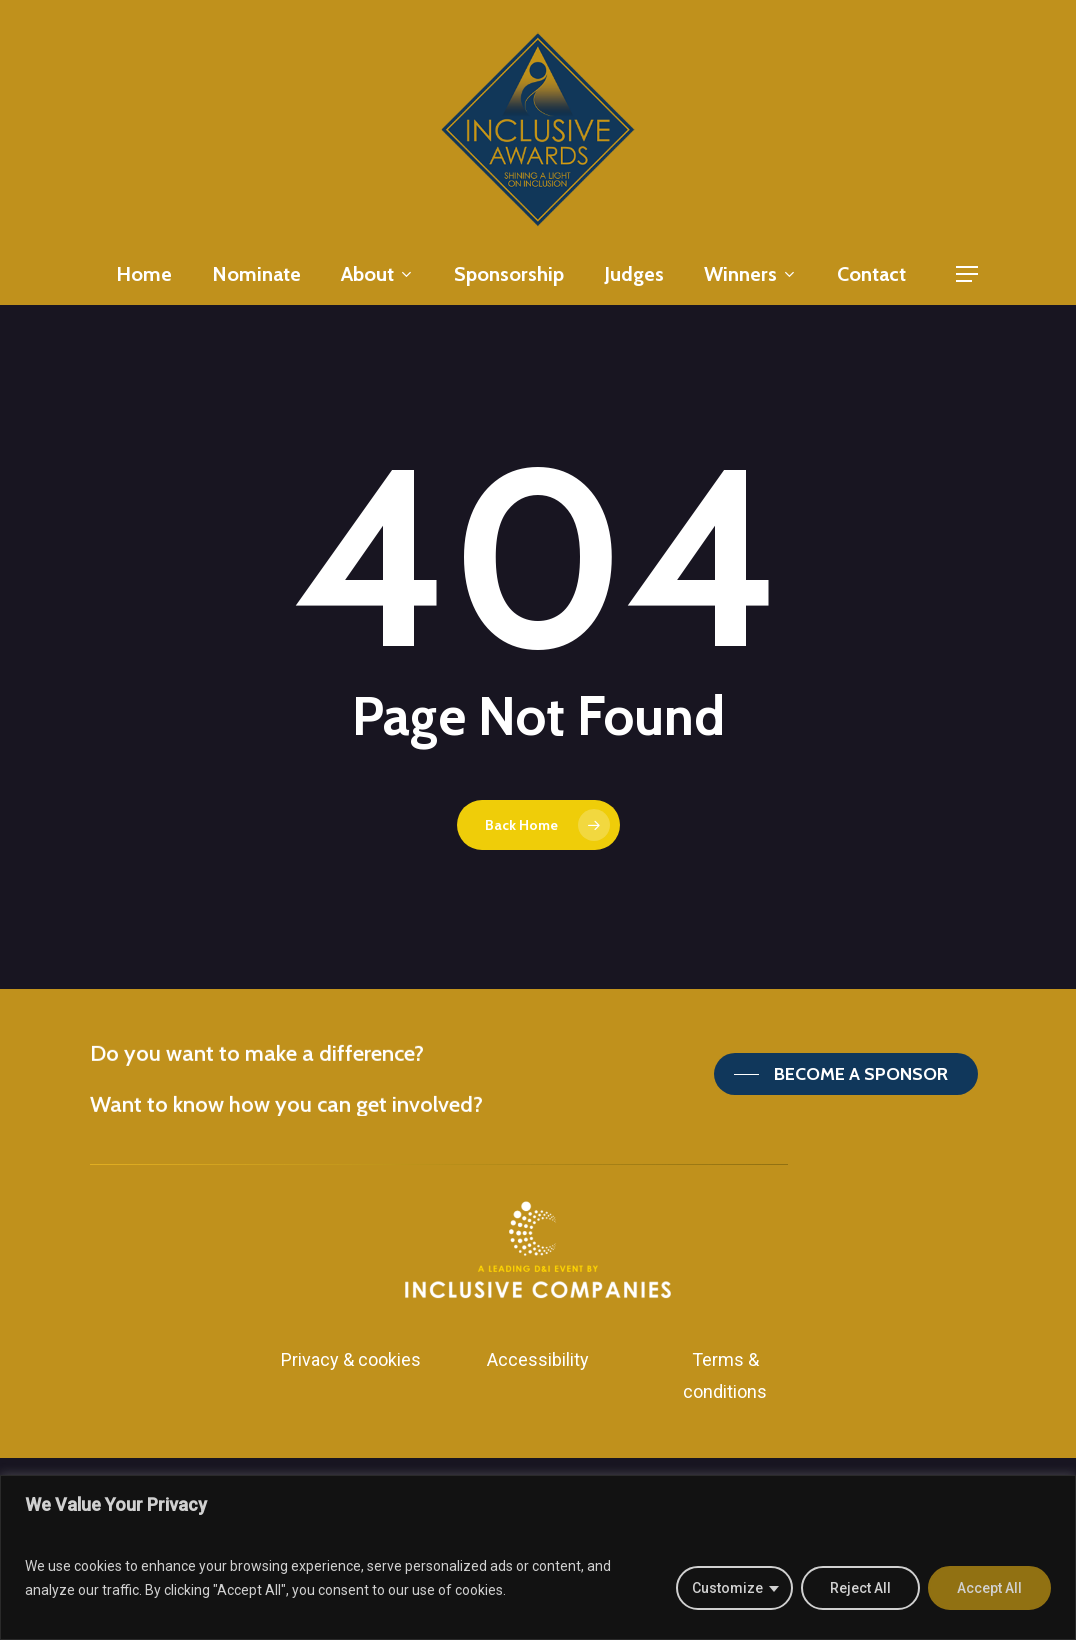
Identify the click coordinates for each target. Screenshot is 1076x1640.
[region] (538, 1557)
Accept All (989, 1588)
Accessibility (538, 1359)
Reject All (860, 1588)
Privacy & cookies (351, 1359)
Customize (727, 1588)
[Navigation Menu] (968, 274)
